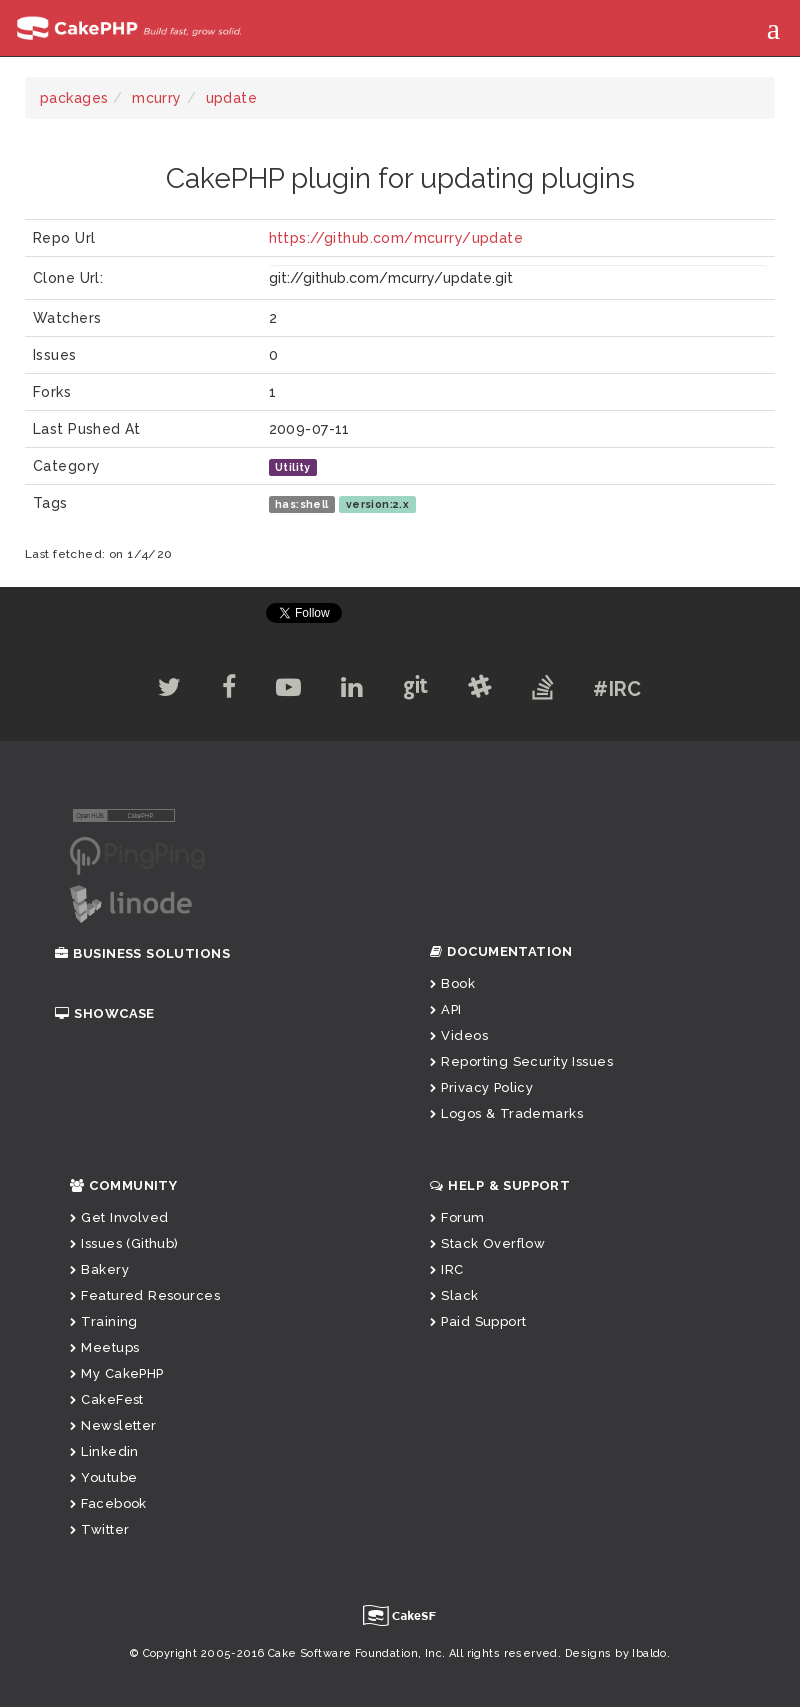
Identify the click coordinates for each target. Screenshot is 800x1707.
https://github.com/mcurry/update (396, 238)
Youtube (103, 1477)
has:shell (302, 504)
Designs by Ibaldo (616, 1653)
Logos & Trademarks (506, 1113)
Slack (454, 1295)
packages (74, 98)
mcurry (157, 98)
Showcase (105, 1013)
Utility (293, 467)
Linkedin (104, 1451)
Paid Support (478, 1321)
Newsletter (113, 1425)
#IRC (617, 689)
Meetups (104, 1347)
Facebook (108, 1503)
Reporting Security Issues (521, 1061)
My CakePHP (117, 1373)
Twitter (99, 1529)
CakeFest (107, 1399)
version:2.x (378, 504)
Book (452, 983)
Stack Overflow (487, 1243)
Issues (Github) (124, 1243)
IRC (447, 1269)
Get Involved (119, 1217)
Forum (457, 1217)
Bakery (99, 1269)
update (232, 98)
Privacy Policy (481, 1087)
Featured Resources (145, 1295)
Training (104, 1321)
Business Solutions (142, 953)
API (446, 1009)
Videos (459, 1035)
